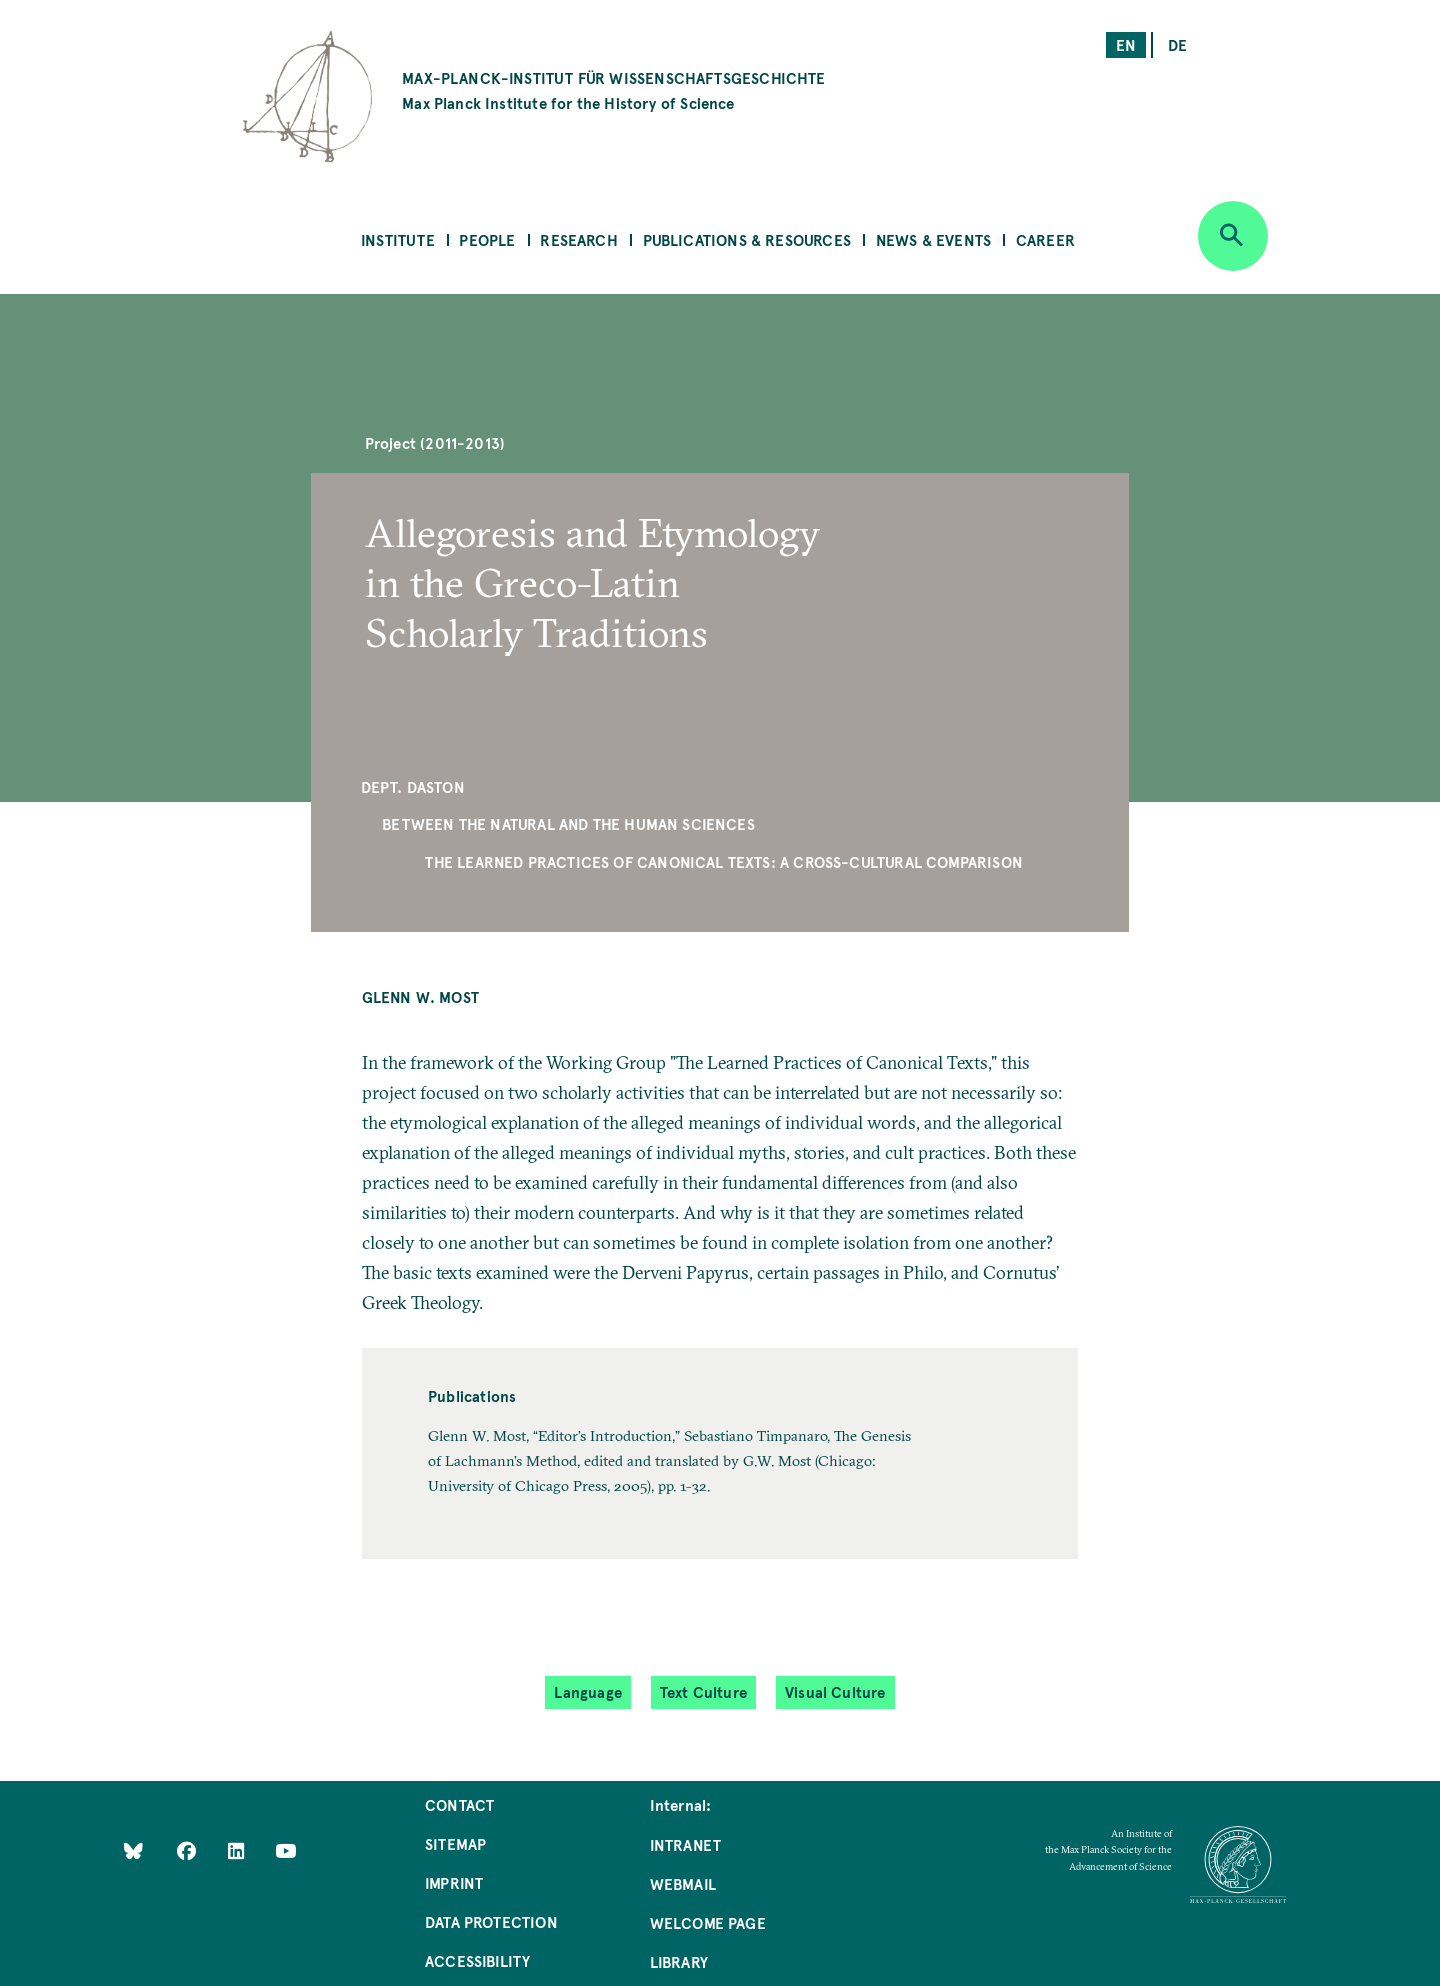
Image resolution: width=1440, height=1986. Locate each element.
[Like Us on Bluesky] (133, 1850)
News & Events (933, 239)
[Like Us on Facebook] (188, 1850)
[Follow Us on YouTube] (285, 1850)
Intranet (685, 1844)
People (487, 239)
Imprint (454, 1882)
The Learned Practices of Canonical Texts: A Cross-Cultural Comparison (723, 861)
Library (679, 1961)
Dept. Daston (413, 786)
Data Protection (491, 1921)
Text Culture (703, 1691)
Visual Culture (835, 1691)
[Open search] (1233, 236)
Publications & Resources (747, 239)
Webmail (683, 1883)
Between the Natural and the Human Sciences (568, 823)
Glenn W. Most (420, 996)
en (1126, 44)
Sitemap (455, 1843)
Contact (459, 1804)
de (1177, 44)
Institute (398, 239)
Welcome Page (708, 1922)
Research (578, 239)
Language (587, 1691)
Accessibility (477, 1960)
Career (1045, 239)
